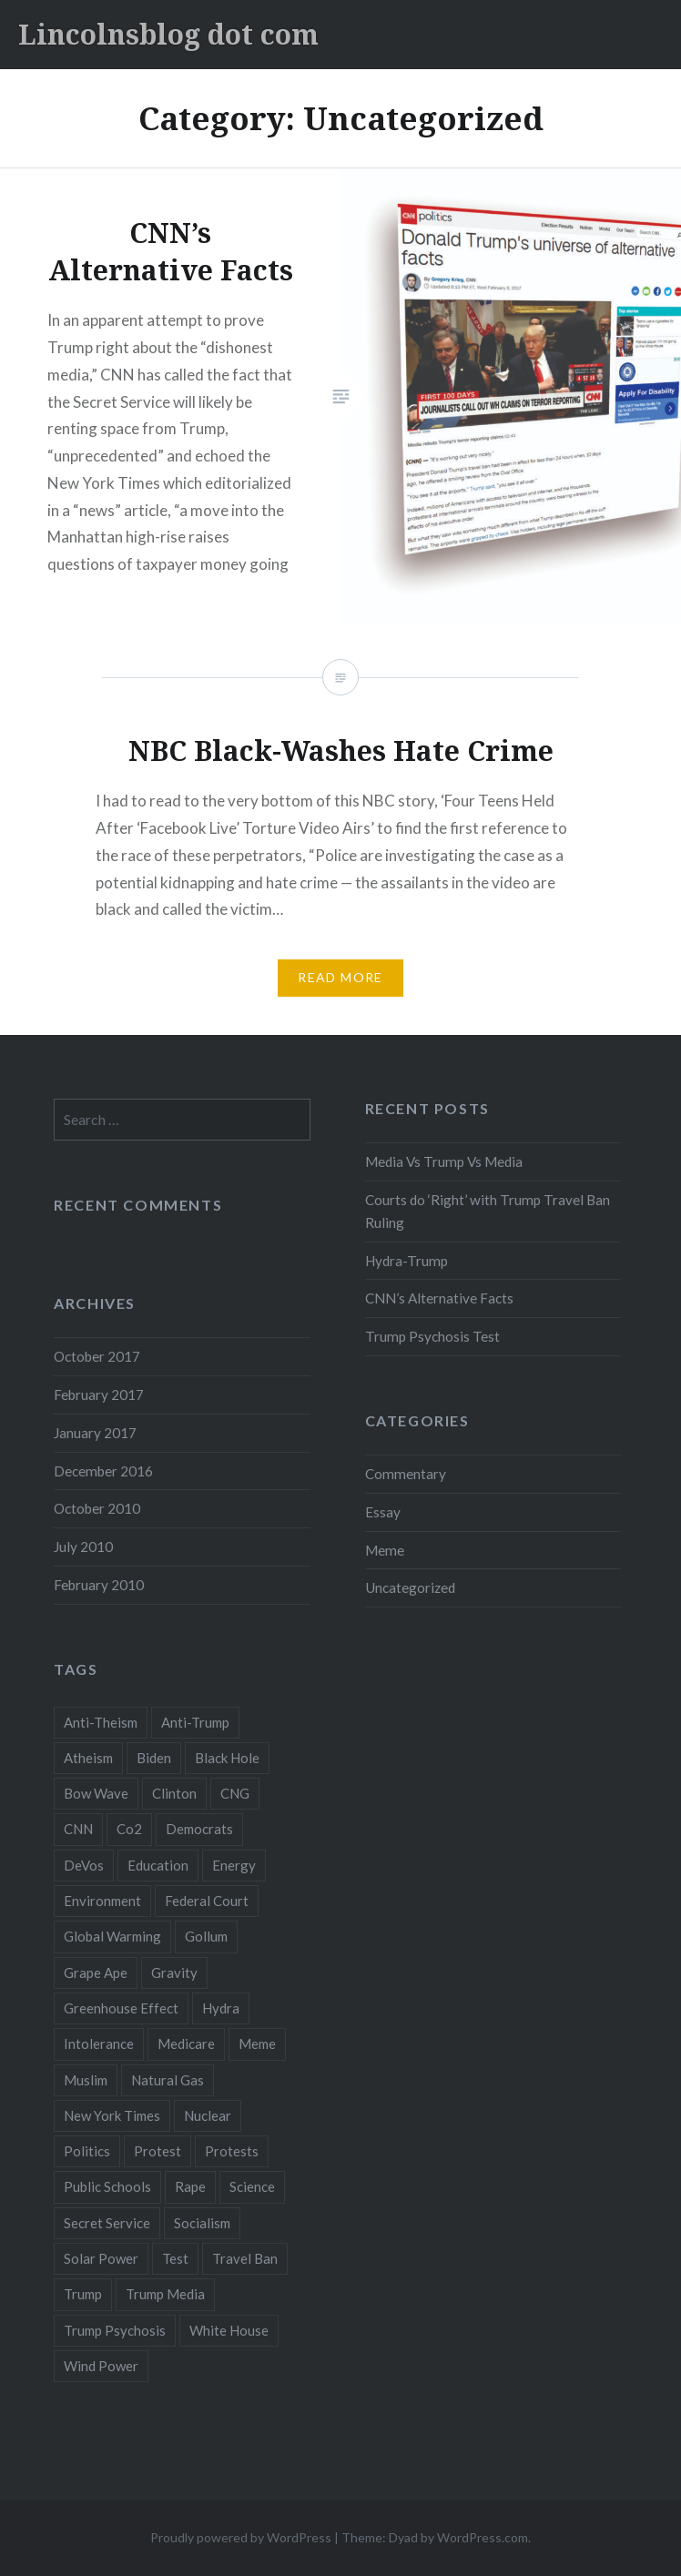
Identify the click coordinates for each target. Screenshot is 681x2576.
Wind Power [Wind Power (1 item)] (101, 2366)
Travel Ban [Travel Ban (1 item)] (245, 2258)
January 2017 (95, 1433)
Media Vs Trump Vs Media (444, 1161)
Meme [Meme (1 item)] (257, 2043)
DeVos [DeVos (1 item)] (84, 1865)
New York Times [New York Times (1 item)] (112, 2115)
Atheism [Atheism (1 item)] (88, 1757)
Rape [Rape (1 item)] (190, 2186)
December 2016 (103, 1471)
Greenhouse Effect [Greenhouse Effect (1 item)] (121, 2008)
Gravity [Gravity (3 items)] (174, 1972)
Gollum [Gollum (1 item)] (206, 1936)
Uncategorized (410, 1587)
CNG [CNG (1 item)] (234, 1793)
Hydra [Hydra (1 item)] (220, 2008)
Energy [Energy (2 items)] (234, 1865)
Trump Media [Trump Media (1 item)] (165, 2294)
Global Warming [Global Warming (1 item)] (112, 1936)
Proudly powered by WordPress (240, 2537)
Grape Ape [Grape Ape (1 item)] (95, 1972)
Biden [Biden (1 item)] (154, 1757)
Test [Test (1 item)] (175, 2258)
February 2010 (99, 1585)
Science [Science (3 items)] (252, 2186)
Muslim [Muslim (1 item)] (85, 2080)
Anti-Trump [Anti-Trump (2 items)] (195, 1722)
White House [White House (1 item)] (229, 2330)
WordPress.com (482, 2537)
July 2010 (83, 1546)
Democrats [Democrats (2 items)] (199, 1828)
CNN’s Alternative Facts (439, 1298)
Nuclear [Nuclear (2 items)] (207, 2115)
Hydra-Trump (406, 1261)
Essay (383, 1512)
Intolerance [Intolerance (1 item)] (99, 2043)
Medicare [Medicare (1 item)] (186, 2043)
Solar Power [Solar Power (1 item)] (101, 2258)
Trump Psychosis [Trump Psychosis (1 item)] (115, 2330)
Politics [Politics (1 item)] (87, 2151)
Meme (384, 1550)
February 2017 (99, 1394)
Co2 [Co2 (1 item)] (129, 1828)
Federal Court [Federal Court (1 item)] (207, 1900)
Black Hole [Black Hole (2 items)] (227, 1757)
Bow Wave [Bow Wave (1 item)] (96, 1793)
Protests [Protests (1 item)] (232, 2151)
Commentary (405, 1473)
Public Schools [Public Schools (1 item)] (107, 2186)
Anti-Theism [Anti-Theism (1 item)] (100, 1722)
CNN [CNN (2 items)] (78, 1828)
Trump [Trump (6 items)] (83, 2294)
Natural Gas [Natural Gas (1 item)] (167, 2080)
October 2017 (97, 1356)
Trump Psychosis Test (432, 1336)
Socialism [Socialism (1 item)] (202, 2223)
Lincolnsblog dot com (168, 34)
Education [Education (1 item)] (157, 1865)
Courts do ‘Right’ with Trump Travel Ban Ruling (487, 1211)
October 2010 (97, 1508)
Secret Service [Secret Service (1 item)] (107, 2223)
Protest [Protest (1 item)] (157, 2151)
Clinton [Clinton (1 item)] (174, 1793)
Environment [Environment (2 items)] (102, 1900)
